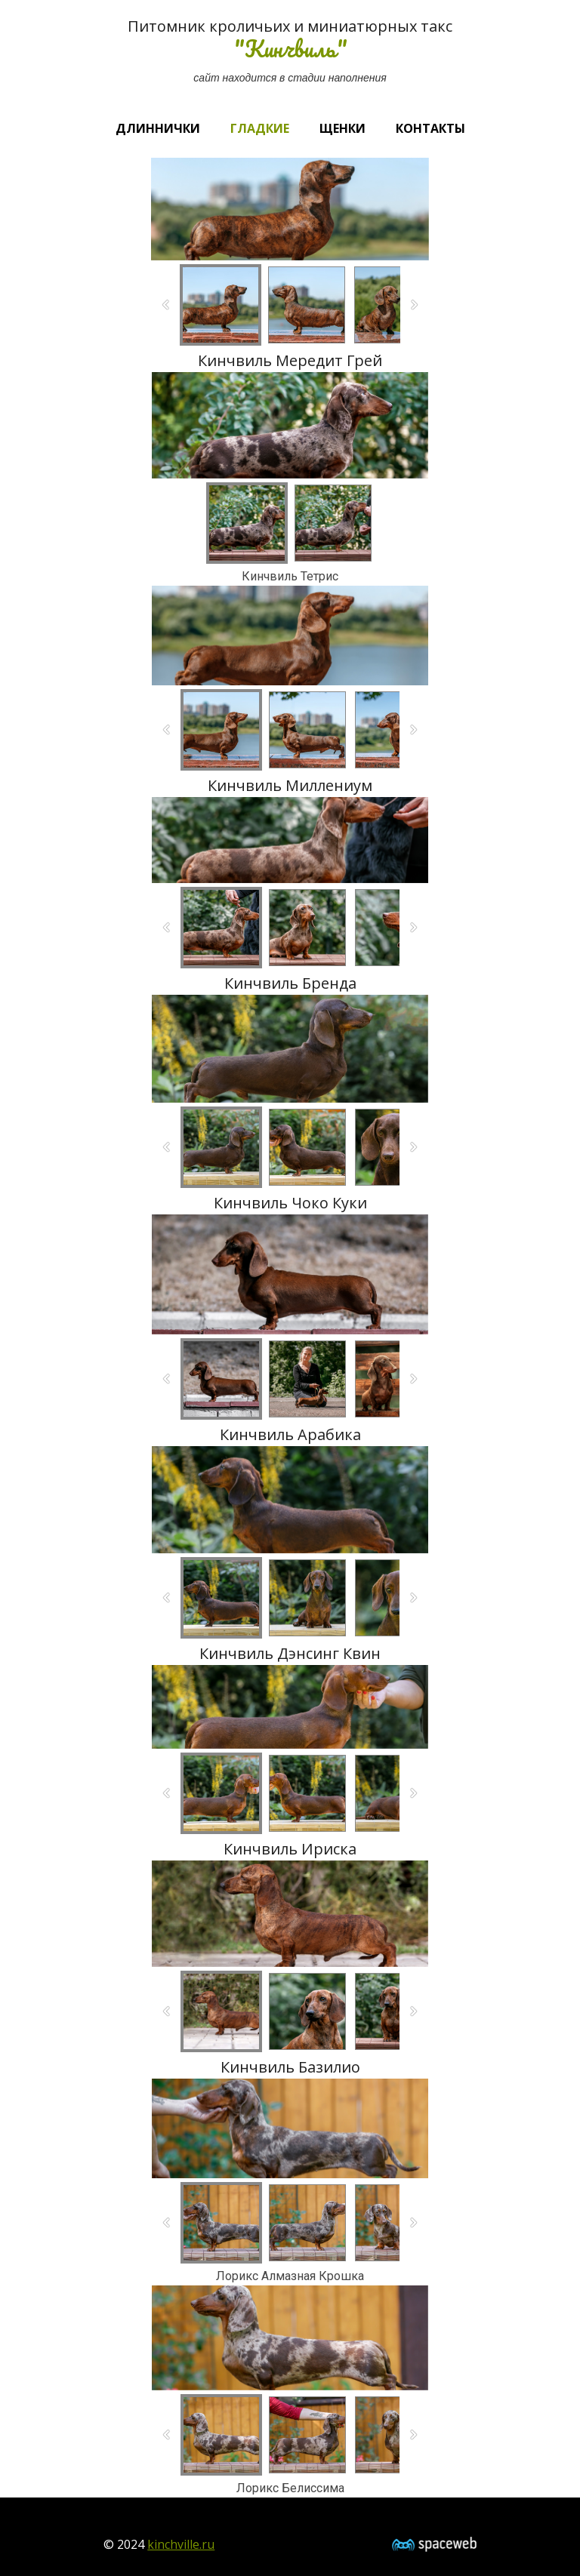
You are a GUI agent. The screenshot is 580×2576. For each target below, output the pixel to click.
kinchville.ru (180, 2544)
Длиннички (158, 128)
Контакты (430, 128)
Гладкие (259, 128)
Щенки (342, 128)
